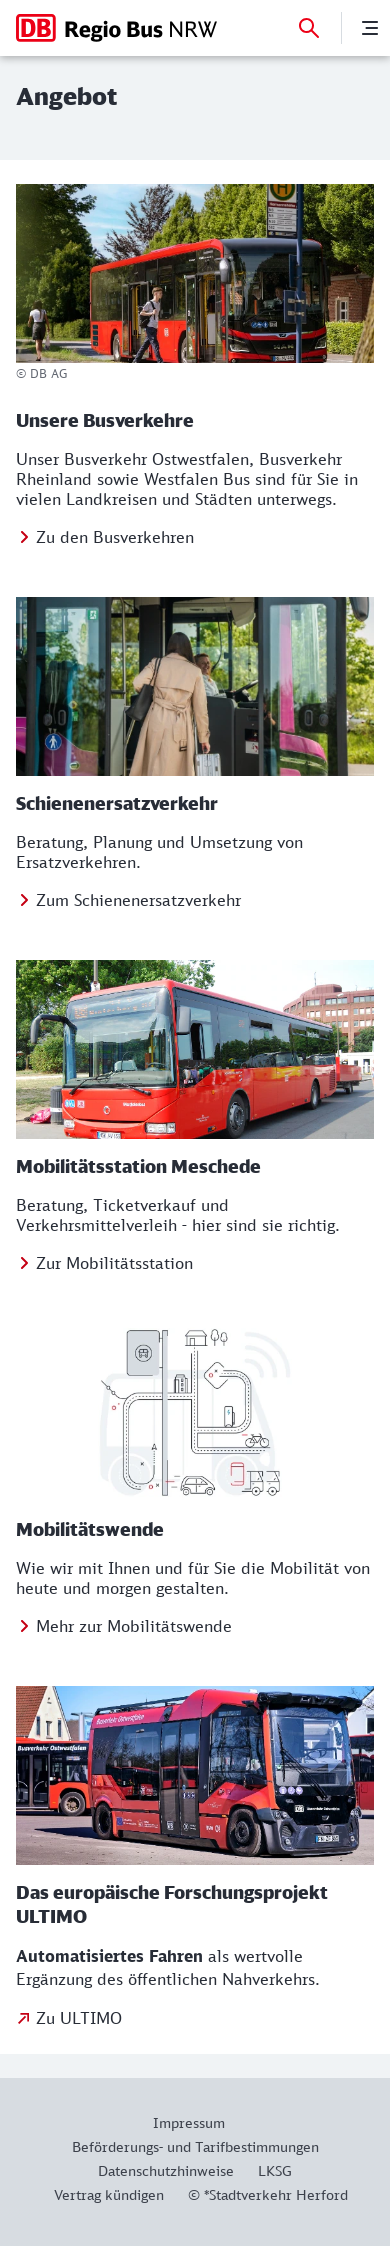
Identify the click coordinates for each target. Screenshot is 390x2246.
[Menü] (370, 28)
